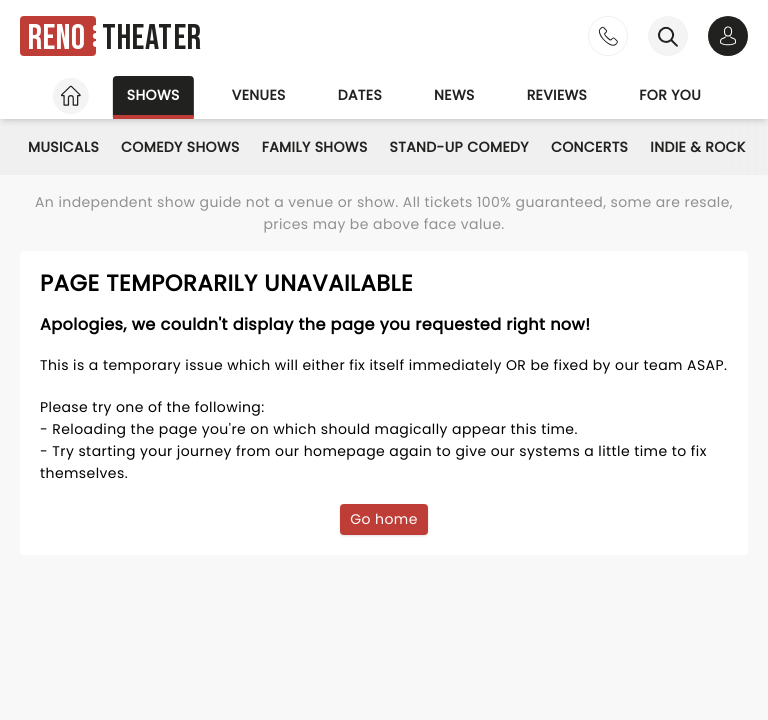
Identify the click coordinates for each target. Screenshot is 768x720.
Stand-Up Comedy (459, 147)
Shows (153, 95)
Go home (384, 519)
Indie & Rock (697, 147)
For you (670, 95)
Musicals (63, 147)
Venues (259, 95)
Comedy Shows (180, 147)
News (454, 95)
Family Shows (315, 147)
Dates (360, 95)
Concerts (589, 147)
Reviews (557, 95)
